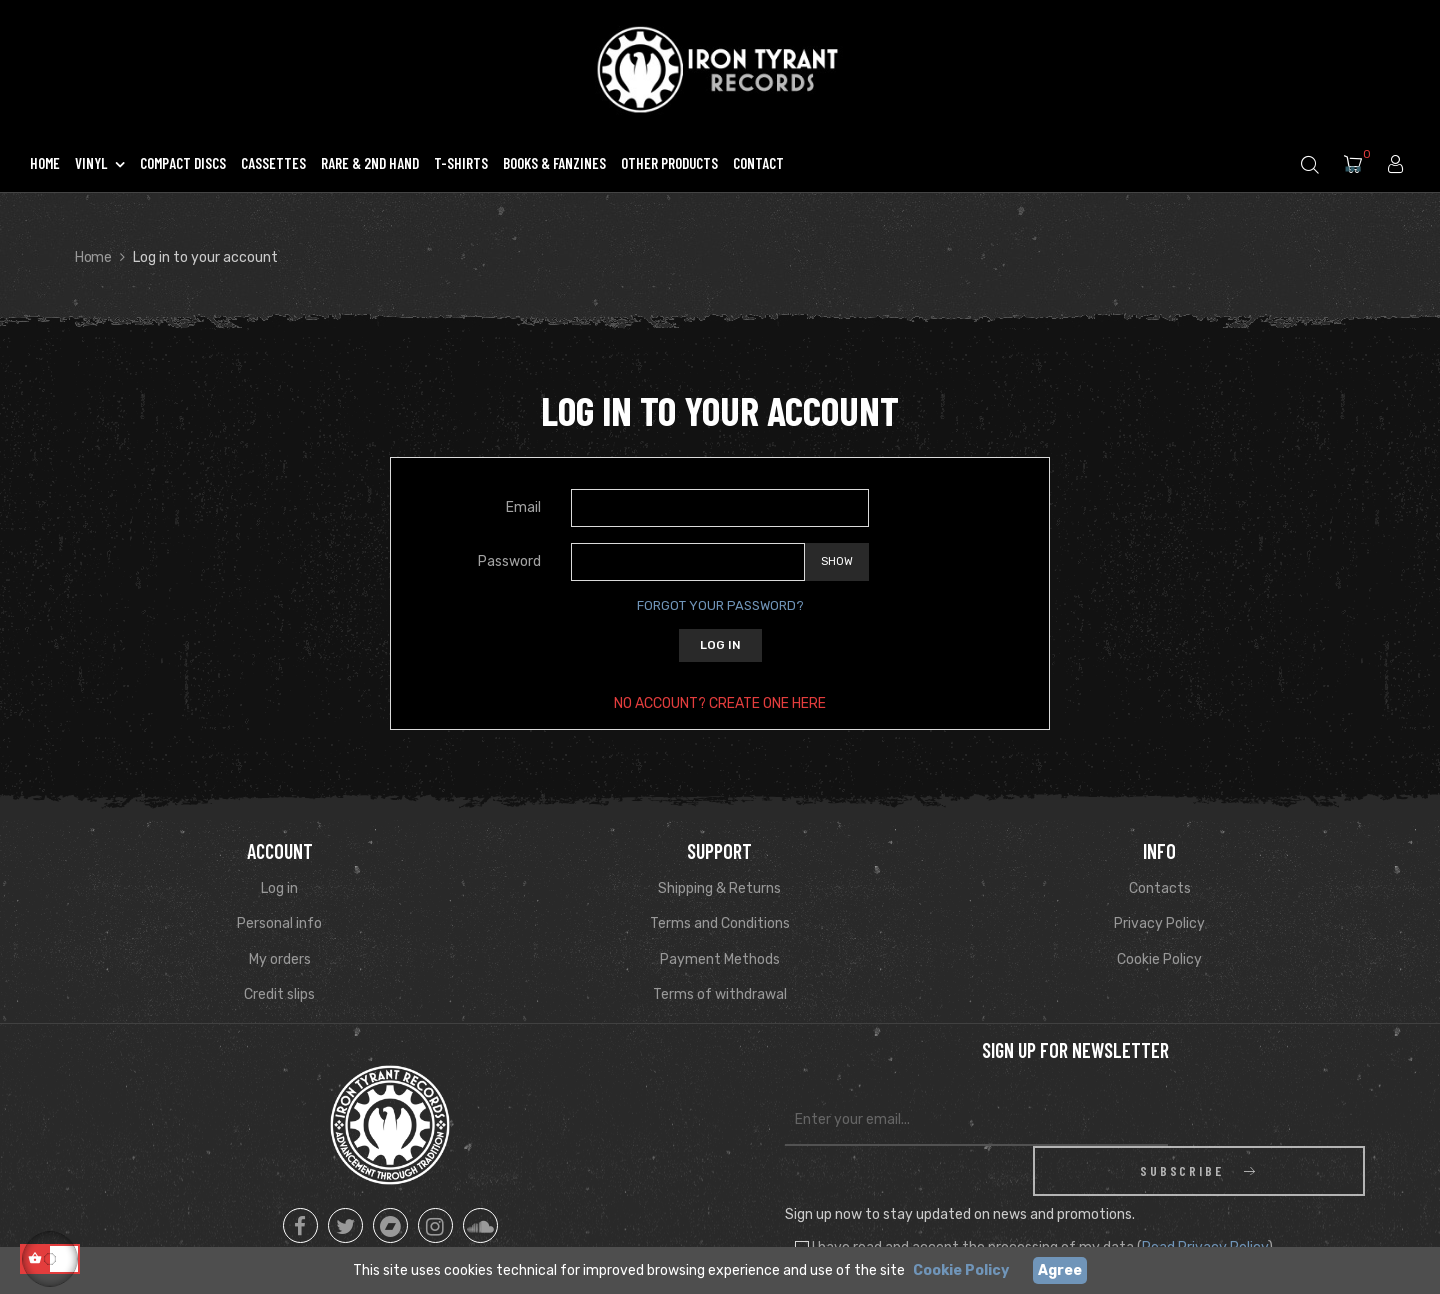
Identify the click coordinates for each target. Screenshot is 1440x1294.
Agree (1060, 1270)
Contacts (1160, 888)
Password (509, 561)
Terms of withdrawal (720, 994)
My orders (280, 959)
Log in (720, 645)
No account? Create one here (720, 703)
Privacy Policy (1159, 923)
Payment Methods (720, 959)
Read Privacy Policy (1205, 1197)
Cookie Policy (1159, 959)
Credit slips (279, 994)
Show (837, 561)
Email (523, 507)
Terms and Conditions (720, 923)
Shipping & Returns (719, 888)
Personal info (279, 923)
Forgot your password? (720, 605)
